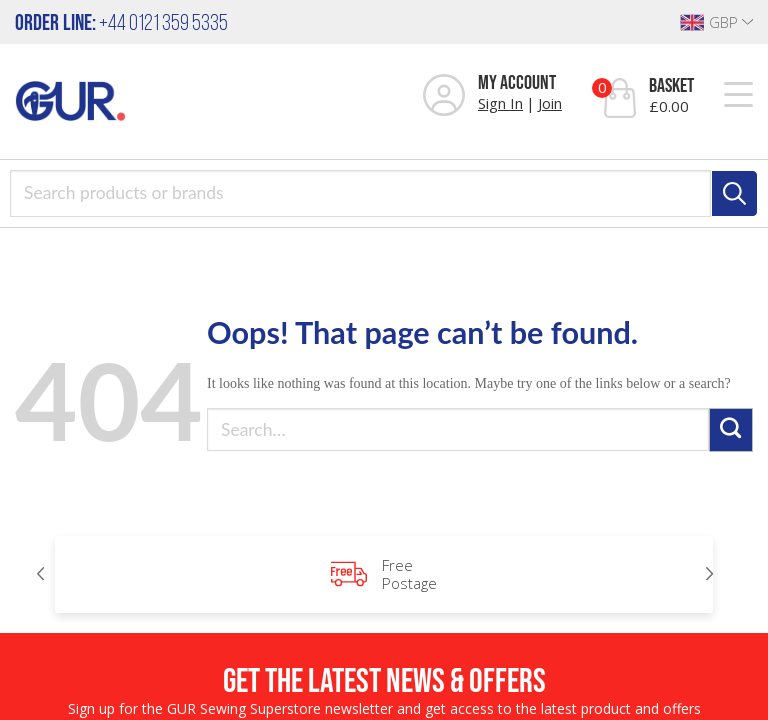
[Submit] (731, 430)
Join (550, 103)
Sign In (500, 103)
